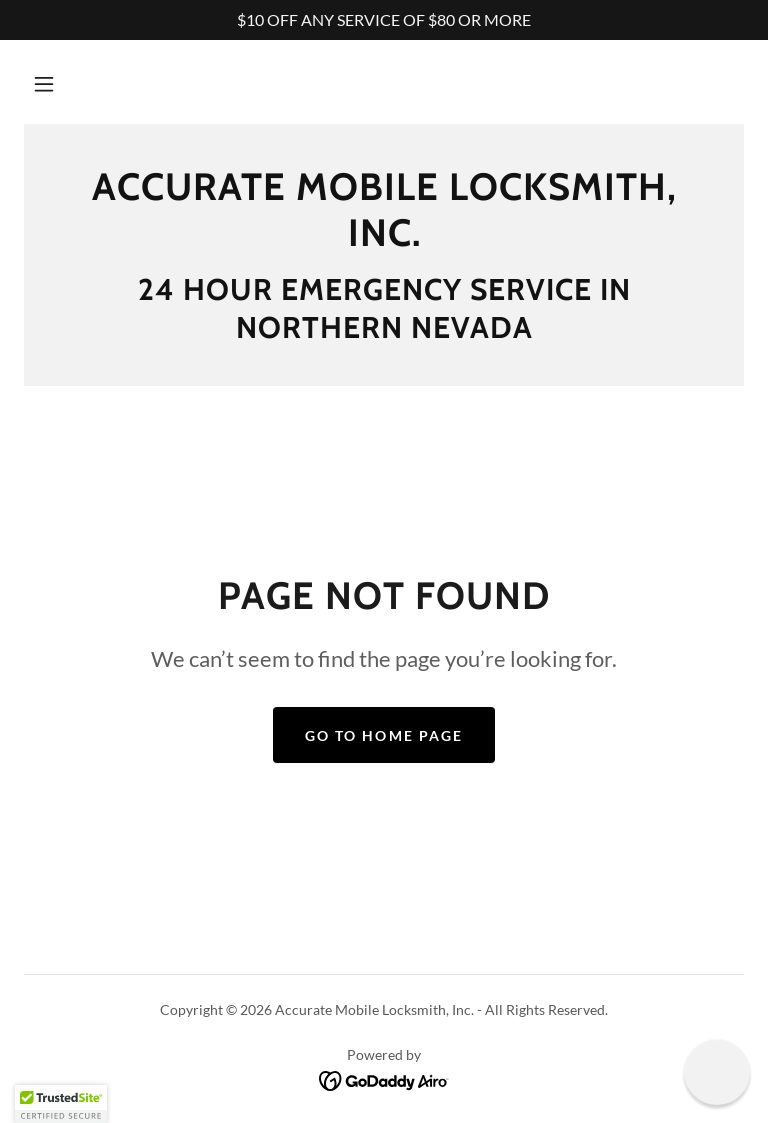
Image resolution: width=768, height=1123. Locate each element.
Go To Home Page (383, 735)
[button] (44, 84)
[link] (384, 239)
